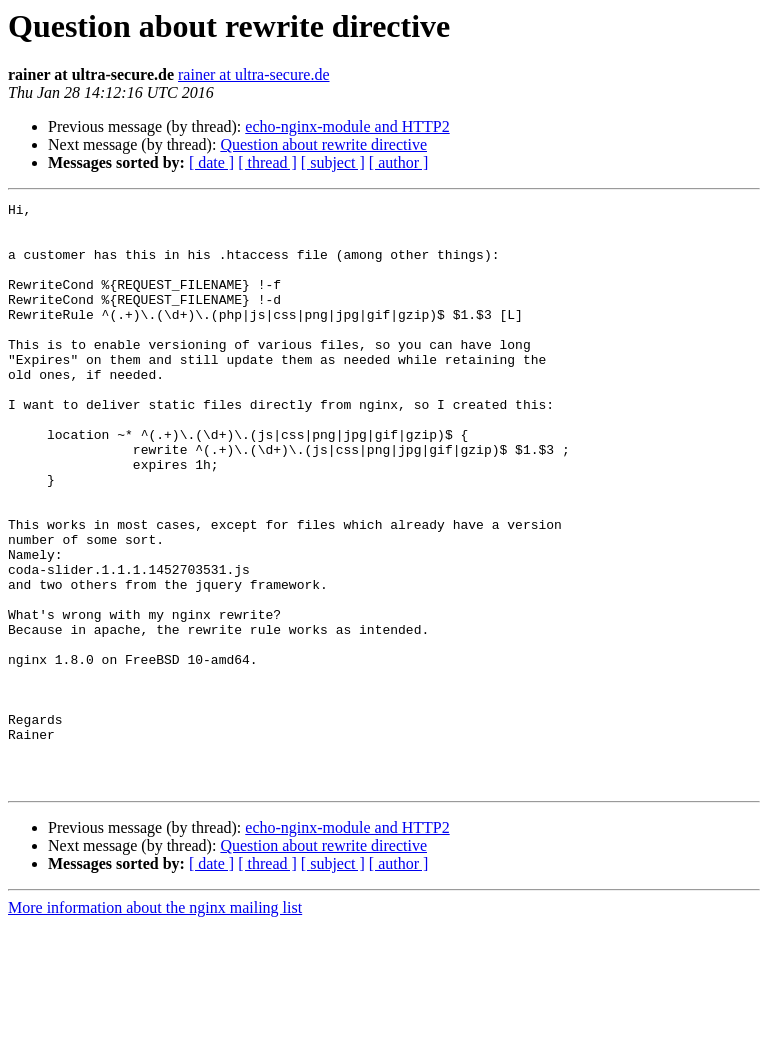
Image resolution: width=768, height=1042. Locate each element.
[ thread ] (267, 162)
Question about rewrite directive (323, 144)
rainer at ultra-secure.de (253, 74)
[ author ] (399, 162)
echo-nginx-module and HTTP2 (347, 126)
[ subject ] (333, 162)
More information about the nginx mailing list (155, 1024)
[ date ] (211, 162)
